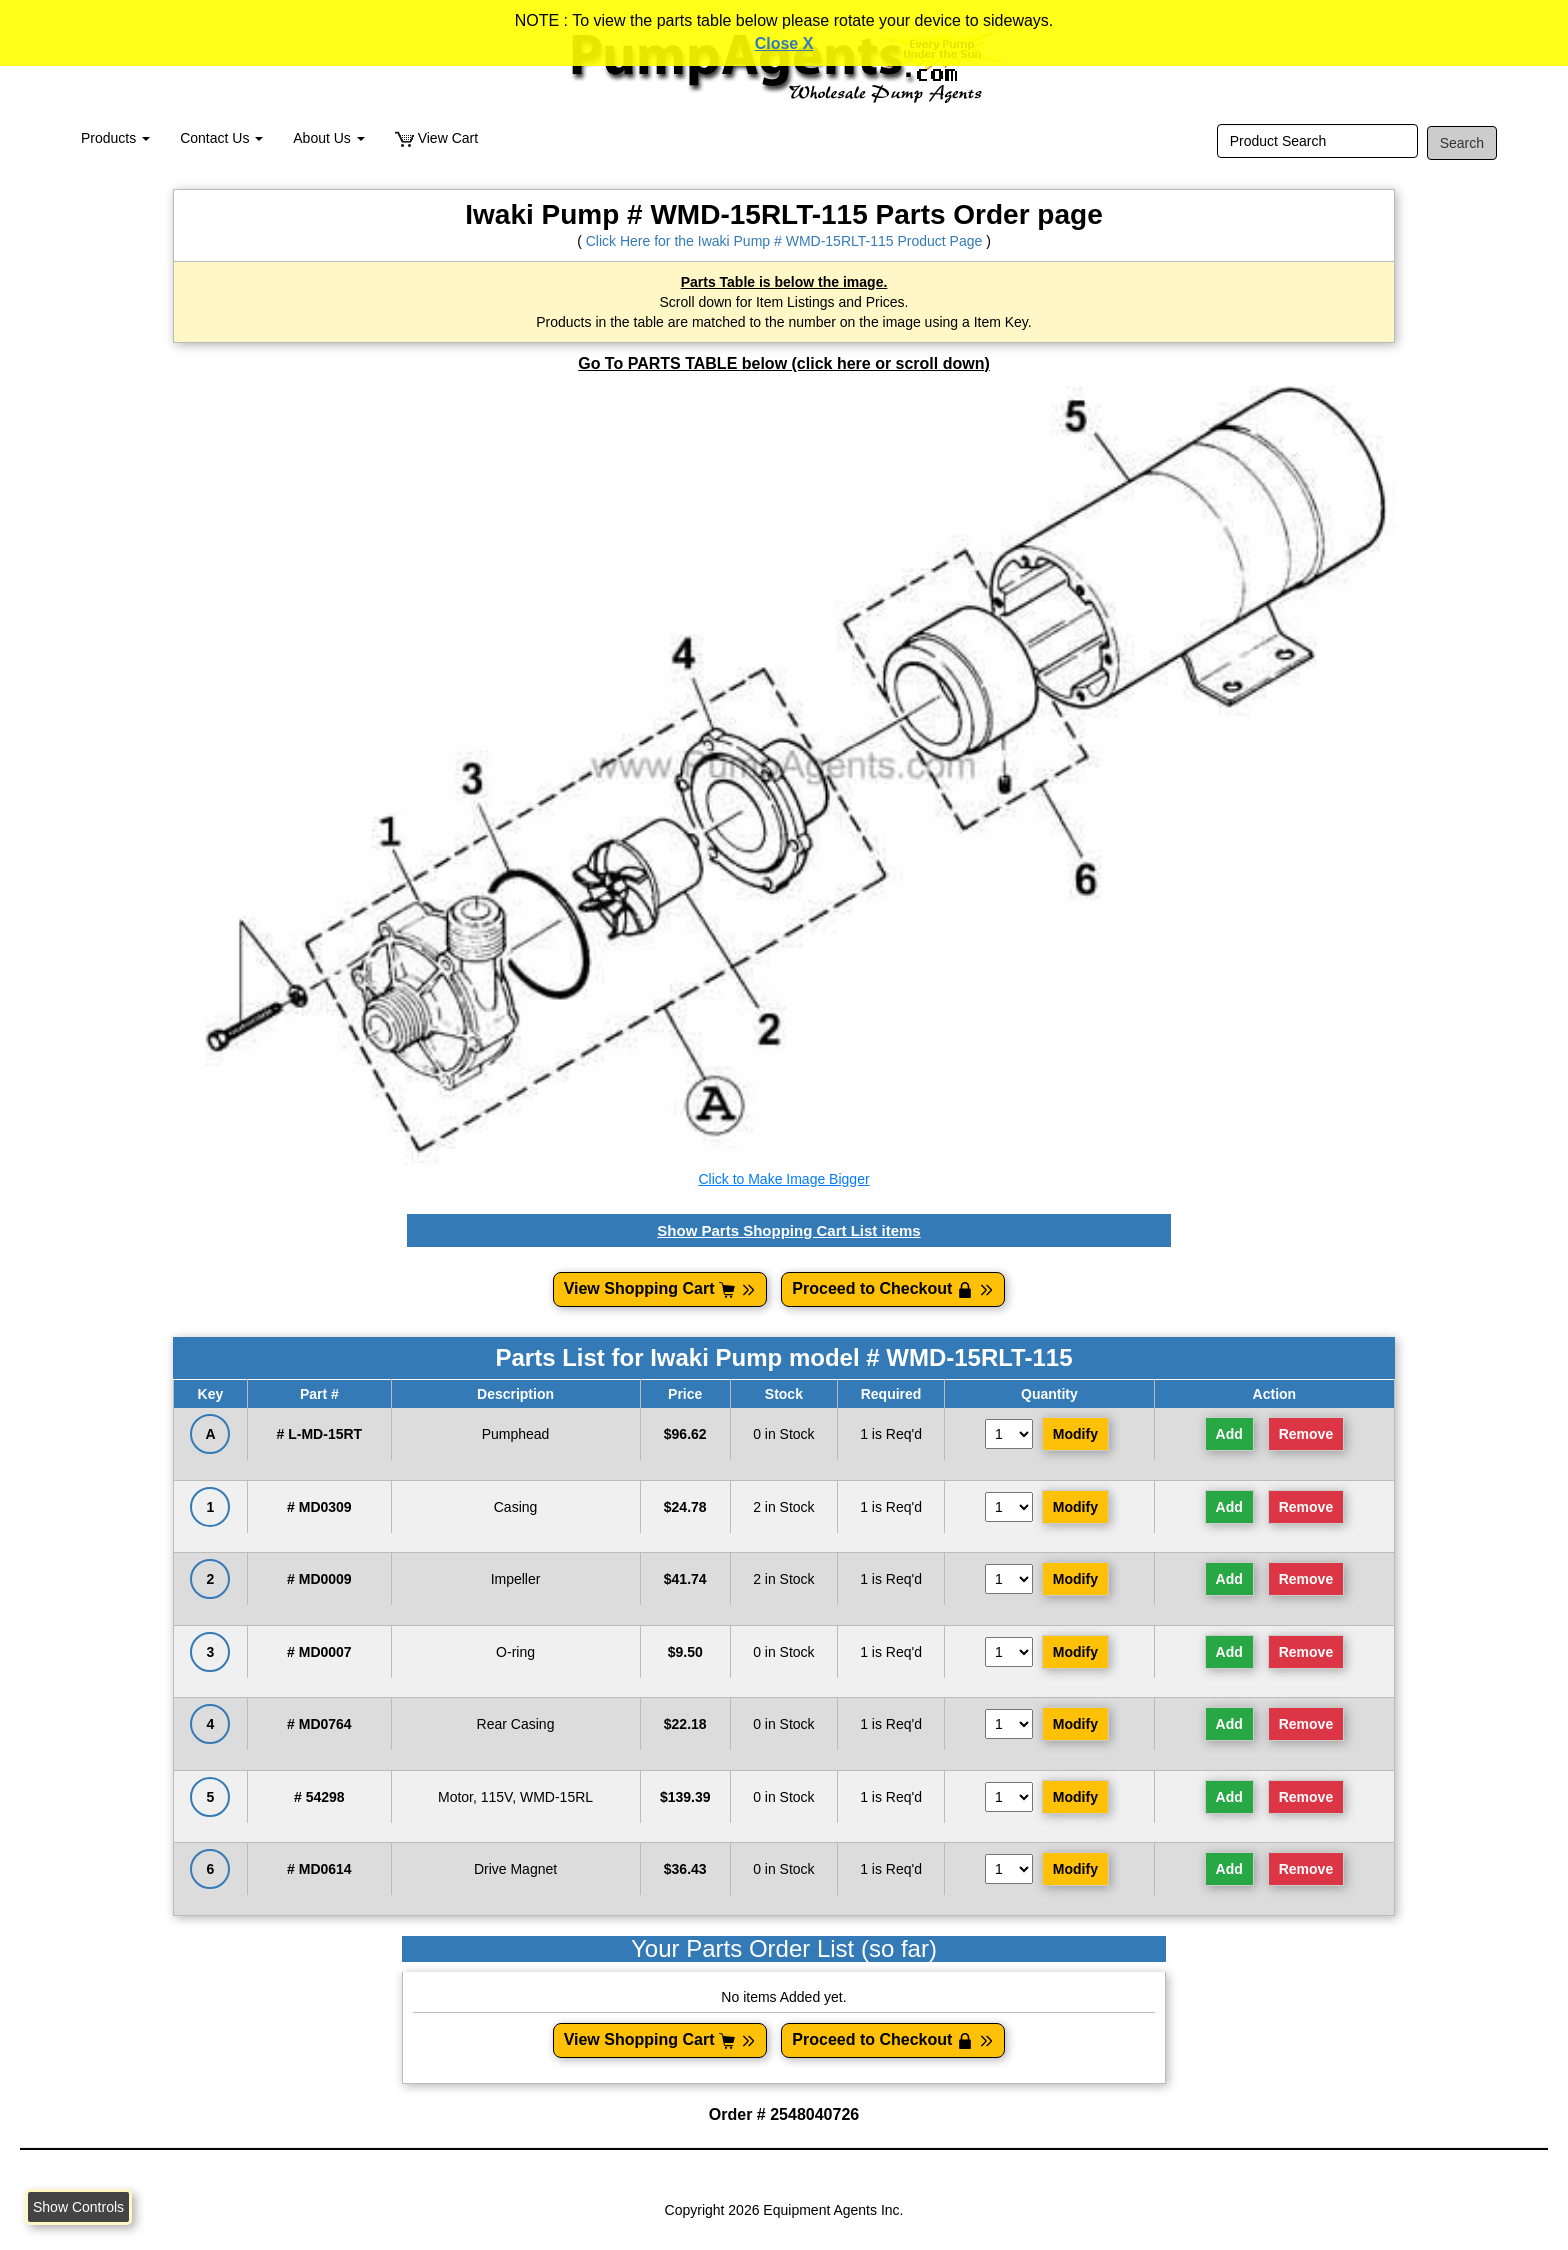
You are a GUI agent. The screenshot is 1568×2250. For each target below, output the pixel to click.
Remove (1306, 1434)
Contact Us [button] (221, 138)
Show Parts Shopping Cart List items (788, 1230)
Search (1462, 143)
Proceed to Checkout (893, 1288)
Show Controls (78, 2207)
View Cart (436, 138)
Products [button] (115, 138)
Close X (784, 43)
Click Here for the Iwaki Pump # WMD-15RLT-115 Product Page (784, 241)
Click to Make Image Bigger (783, 1179)
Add (1229, 1434)
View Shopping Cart (660, 1288)
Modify (1075, 1434)
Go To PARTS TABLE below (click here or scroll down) (784, 363)
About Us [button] (328, 138)
